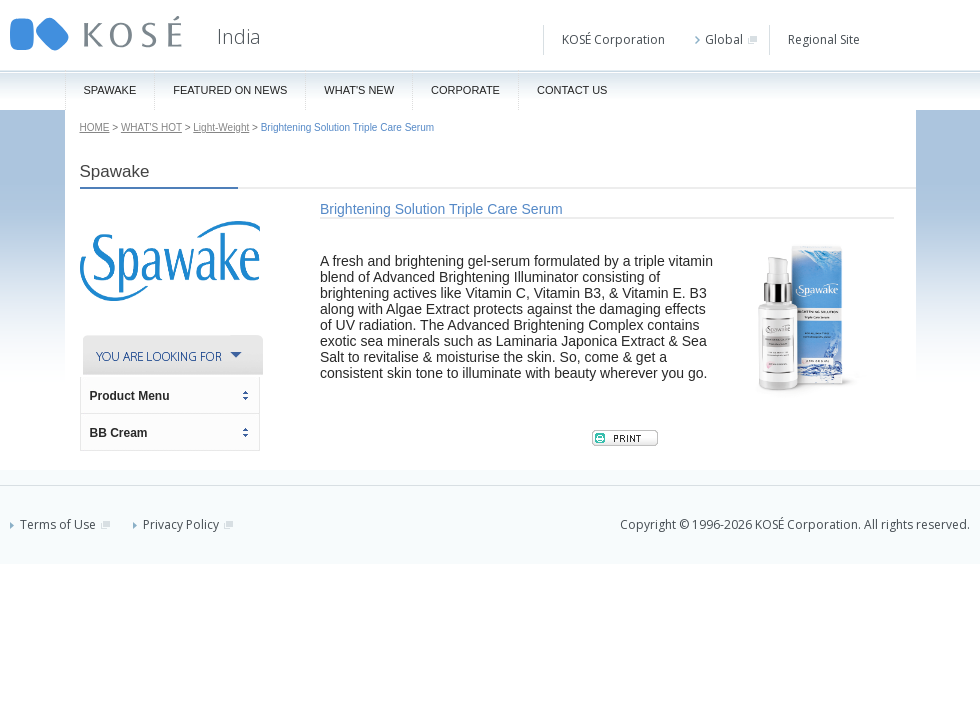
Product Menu (130, 396)
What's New (359, 90)
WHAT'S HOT (151, 127)
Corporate (465, 90)
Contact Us (572, 90)
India (239, 36)
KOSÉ (96, 33)
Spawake (110, 90)
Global (726, 39)
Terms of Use (60, 524)
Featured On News (230, 90)
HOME (95, 127)
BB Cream (119, 433)
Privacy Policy (183, 524)
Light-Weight (221, 127)
